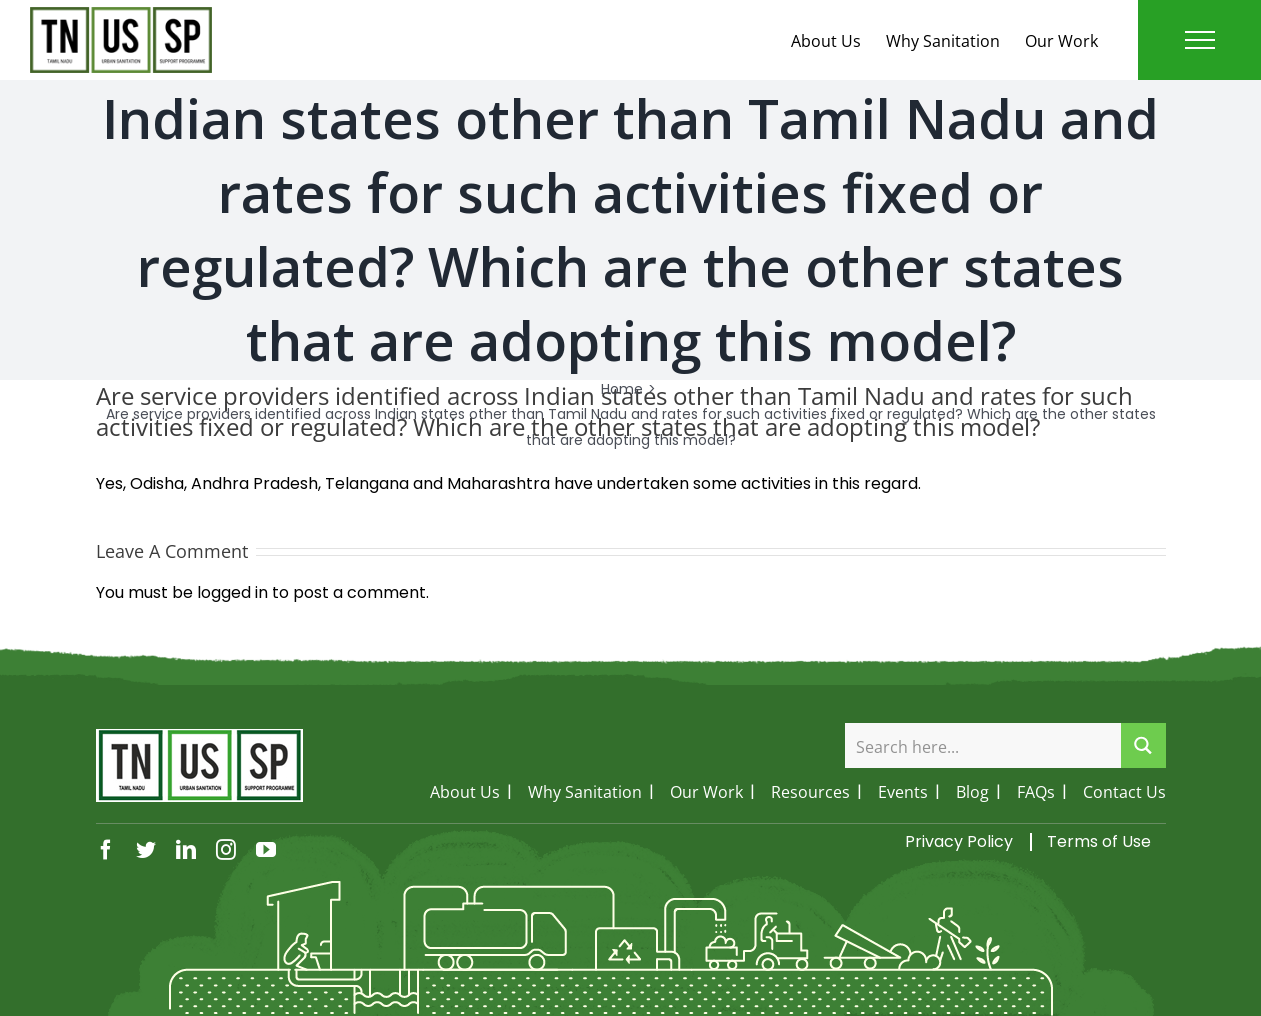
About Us (826, 41)
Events (903, 792)
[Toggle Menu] (1200, 40)
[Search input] (984, 745)
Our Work (1061, 41)
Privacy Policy (959, 841)
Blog (972, 792)
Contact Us (1124, 792)
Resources (810, 792)
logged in (232, 592)
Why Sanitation (943, 41)
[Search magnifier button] (1143, 745)
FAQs (1036, 792)
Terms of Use (1099, 841)
